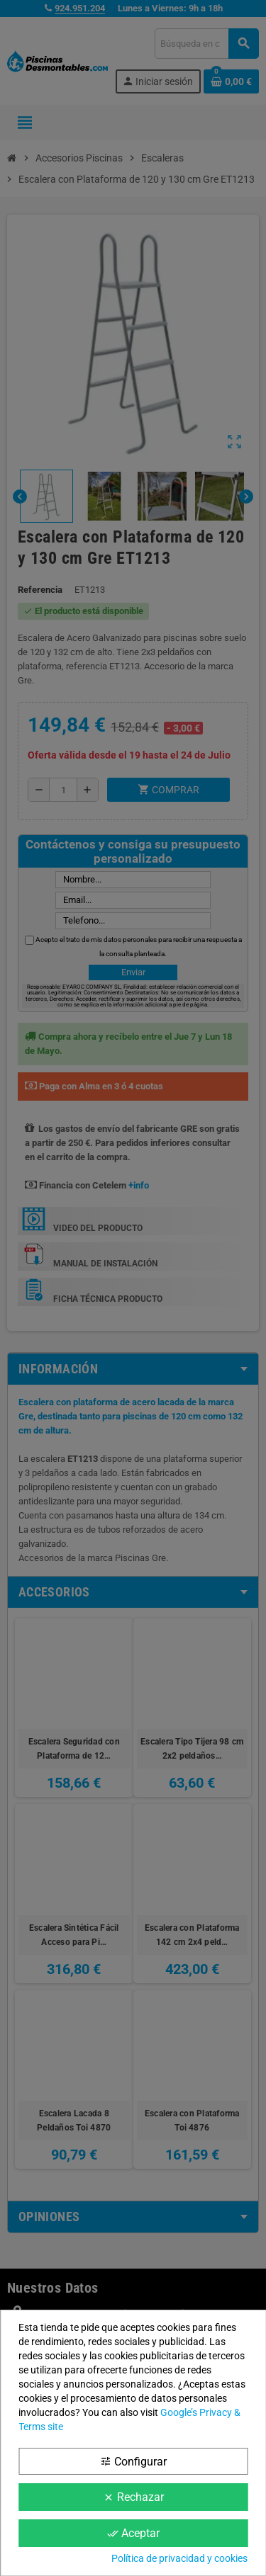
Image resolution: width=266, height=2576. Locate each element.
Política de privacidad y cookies (179, 2558)
